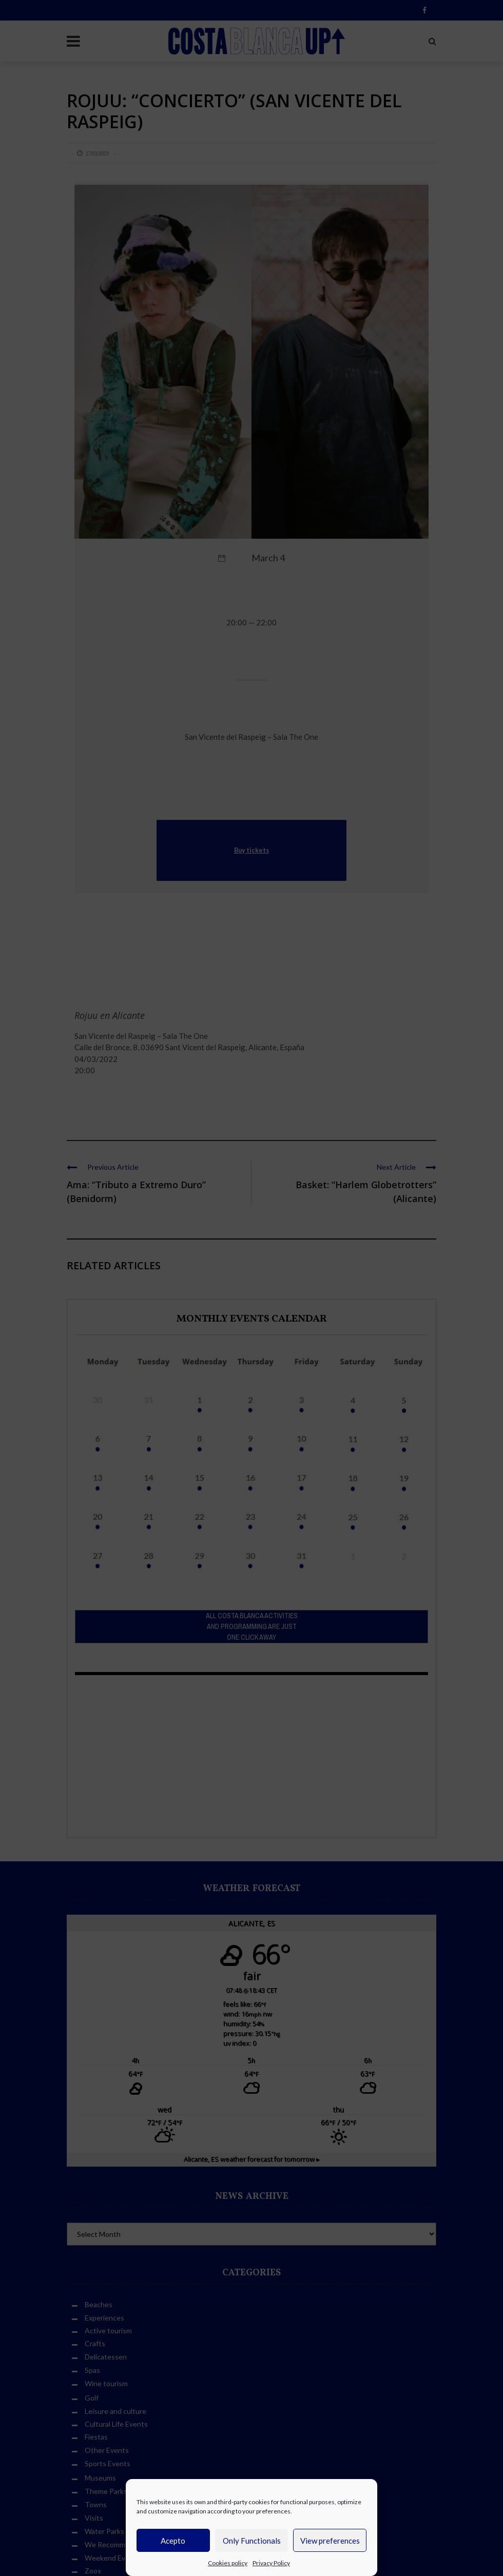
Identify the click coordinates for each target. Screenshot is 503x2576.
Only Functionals (252, 2540)
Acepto (173, 2540)
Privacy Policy (271, 2563)
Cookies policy (227, 2563)
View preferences (330, 2540)
